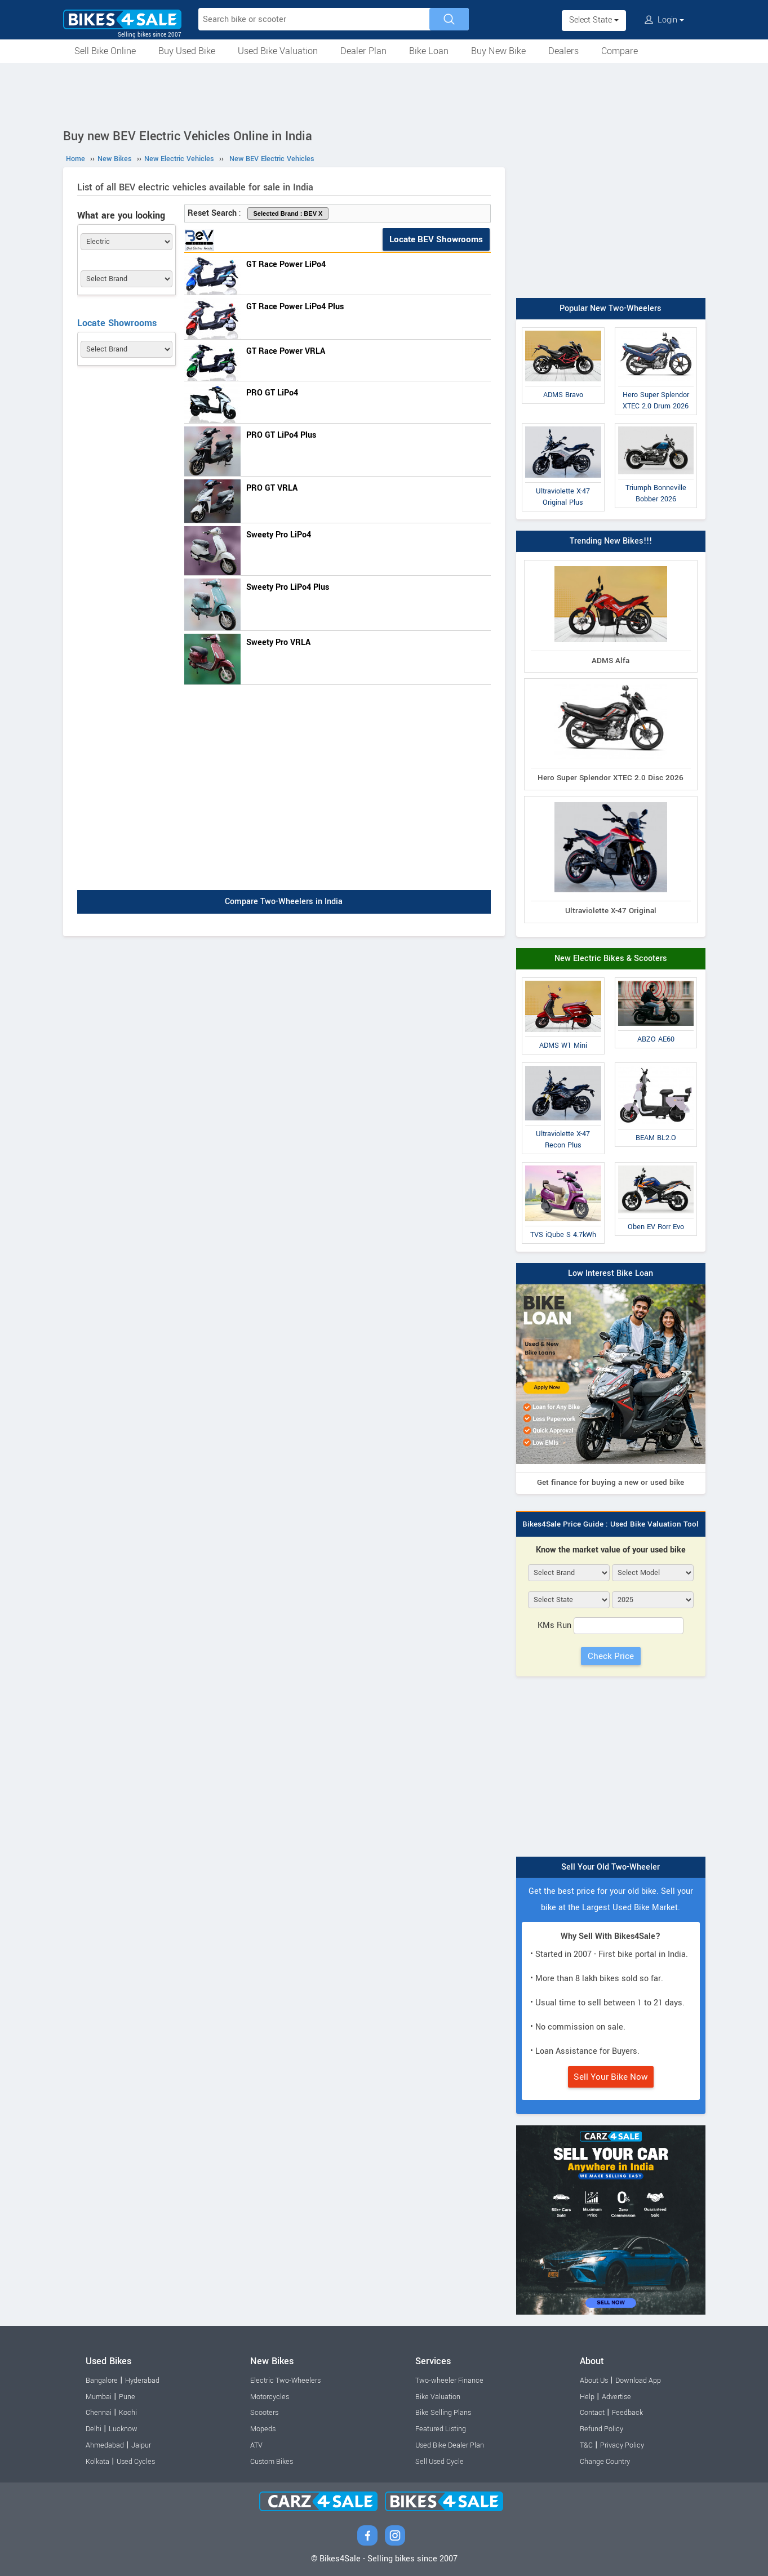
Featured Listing (440, 2429)
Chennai (99, 2413)
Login (664, 20)
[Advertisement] (384, 94)
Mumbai (99, 2397)
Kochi (128, 2413)
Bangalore (102, 2380)
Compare (619, 51)
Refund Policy (601, 2429)
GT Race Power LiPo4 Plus (295, 307)
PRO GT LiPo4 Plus (281, 435)
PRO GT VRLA (272, 488)
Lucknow (123, 2429)
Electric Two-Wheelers (285, 2380)
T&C (586, 2445)
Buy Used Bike (186, 51)
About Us (594, 2380)
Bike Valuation (437, 2397)
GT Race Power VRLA (285, 351)
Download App (638, 2380)
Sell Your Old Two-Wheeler (610, 1867)
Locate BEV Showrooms (436, 239)
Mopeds (263, 2429)
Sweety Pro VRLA (278, 642)
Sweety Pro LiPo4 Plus (287, 587)
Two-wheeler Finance (449, 2380)
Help (587, 2397)
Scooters (264, 2413)
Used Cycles (136, 2462)
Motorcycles (269, 2397)
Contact (592, 2413)
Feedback (627, 2413)
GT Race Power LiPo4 (286, 264)
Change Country (605, 2462)
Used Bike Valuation (278, 51)
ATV (256, 2445)
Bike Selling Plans (443, 2413)
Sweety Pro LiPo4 (278, 535)
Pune (127, 2397)
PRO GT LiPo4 (272, 393)
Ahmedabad (105, 2445)
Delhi (93, 2429)
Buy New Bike (498, 51)
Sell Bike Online (105, 51)
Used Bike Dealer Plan (449, 2445)
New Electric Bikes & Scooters (610, 958)
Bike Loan (429, 51)
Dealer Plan (363, 51)
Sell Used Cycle (439, 2462)
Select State (594, 20)
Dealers (563, 51)
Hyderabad (142, 2380)
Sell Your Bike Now (611, 2077)
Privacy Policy (622, 2445)
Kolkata (97, 2462)
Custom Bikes (271, 2462)
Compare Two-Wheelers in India (284, 902)
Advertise (616, 2397)
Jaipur (141, 2445)
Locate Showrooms (117, 323)
